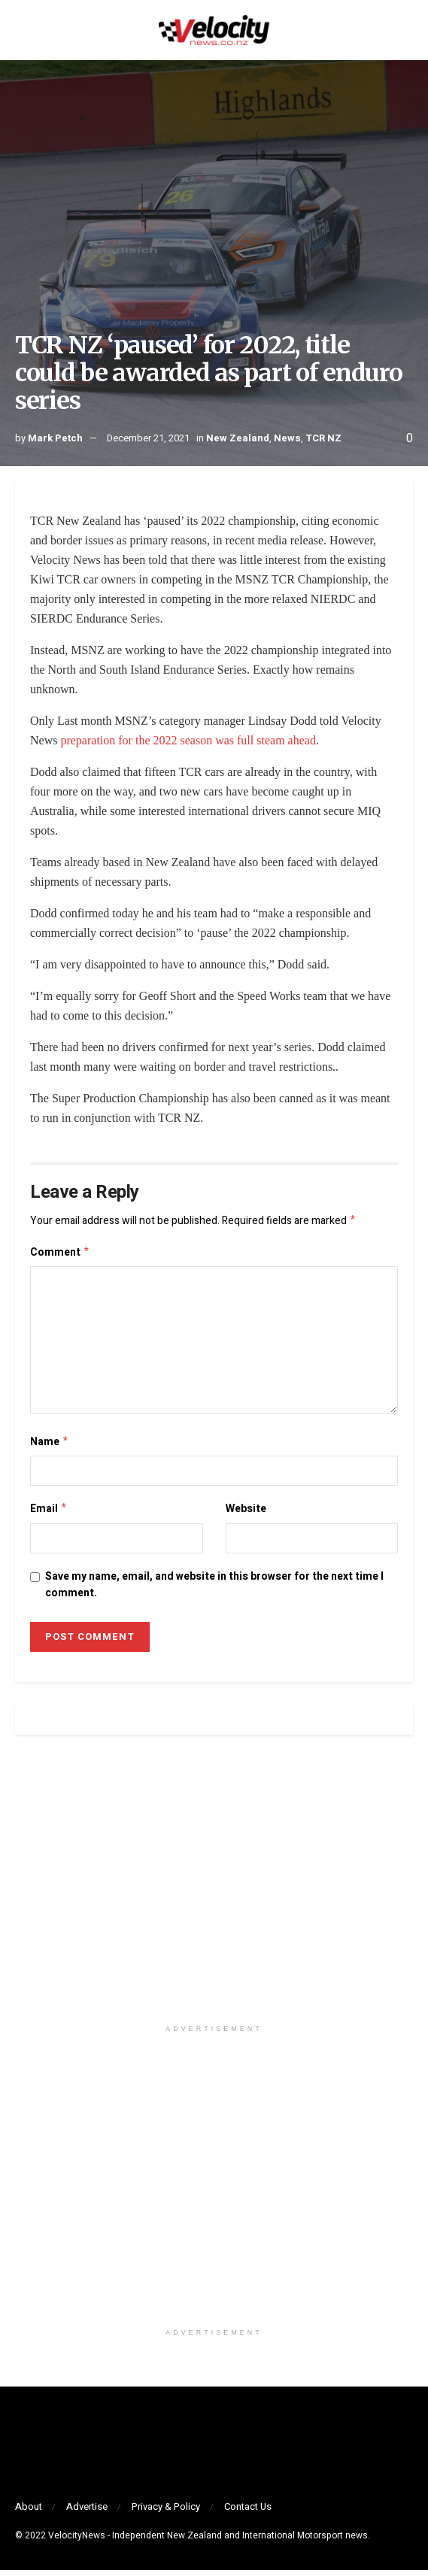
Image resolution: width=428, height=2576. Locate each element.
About (28, 2512)
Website (246, 1513)
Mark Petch (55, 438)
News (287, 438)
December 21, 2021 (148, 438)
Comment (60, 1254)
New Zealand (237, 438)
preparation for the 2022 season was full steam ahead (187, 740)
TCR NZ (323, 438)
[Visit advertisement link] (214, 1893)
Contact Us (248, 2512)
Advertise (87, 2512)
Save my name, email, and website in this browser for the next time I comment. (214, 1590)
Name (49, 1445)
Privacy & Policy (166, 2512)
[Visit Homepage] (214, 30)
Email (49, 1514)
